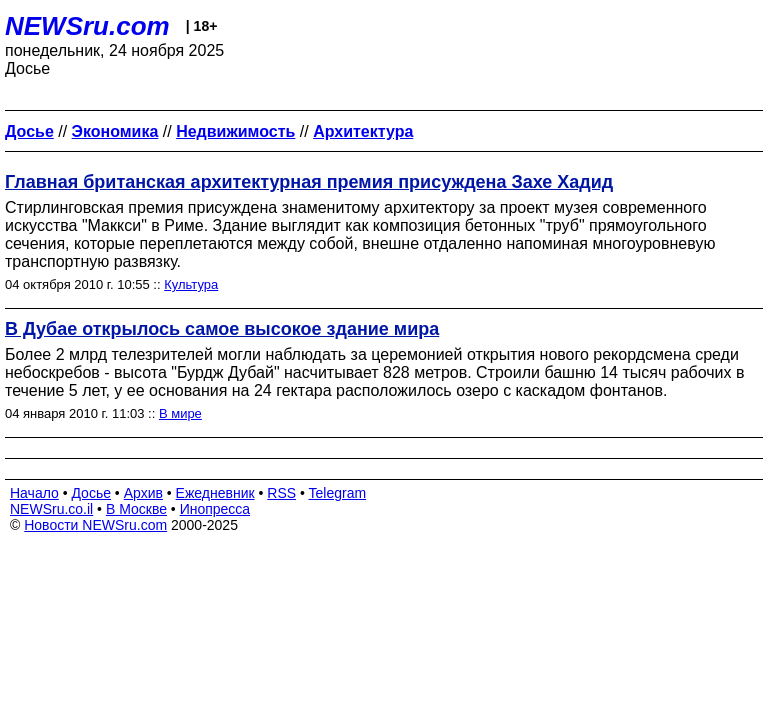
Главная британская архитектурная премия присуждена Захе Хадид (309, 182)
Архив (143, 493)
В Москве (136, 509)
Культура (191, 284)
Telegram (338, 493)
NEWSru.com (87, 26)
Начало (34, 493)
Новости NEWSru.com (95, 525)
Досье (91, 493)
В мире (180, 413)
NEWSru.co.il (51, 509)
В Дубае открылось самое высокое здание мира (222, 329)
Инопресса (215, 509)
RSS (281, 493)
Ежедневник (215, 493)
